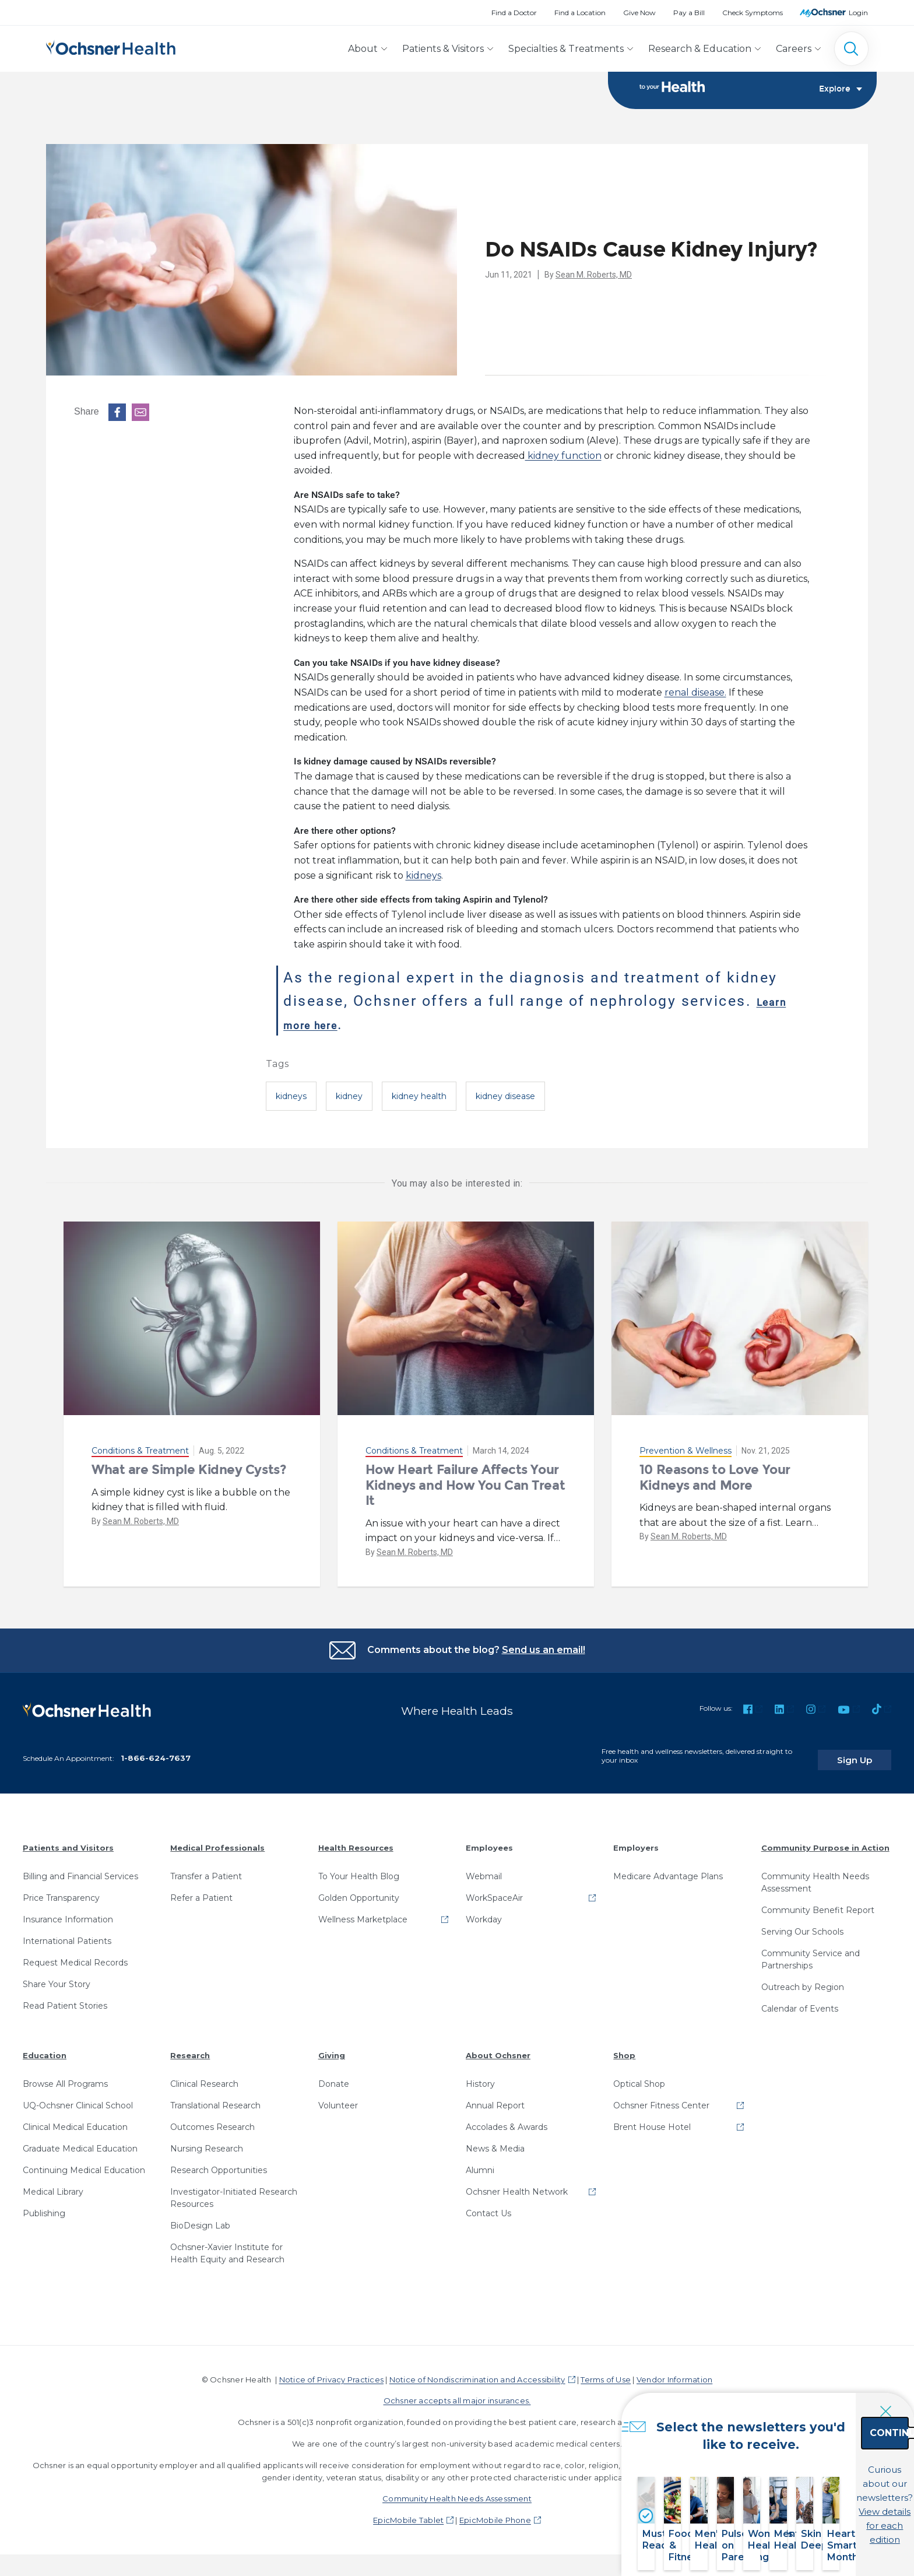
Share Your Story (56, 1976)
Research (190, 2047)
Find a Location (580, 12)
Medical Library (53, 2183)
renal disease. (695, 693)
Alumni (480, 2162)
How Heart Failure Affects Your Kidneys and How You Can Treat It (465, 1486)
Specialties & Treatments (566, 48)
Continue (823, 2459)
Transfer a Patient (206, 1868)
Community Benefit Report (817, 1902)
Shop (624, 2047)
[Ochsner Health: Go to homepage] (110, 46)
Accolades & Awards (506, 2119)
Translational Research (215, 2097)
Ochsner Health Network (517, 2183)
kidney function (563, 456)
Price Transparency (61, 1889)
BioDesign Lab (200, 2217)
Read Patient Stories (65, 1997)
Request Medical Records (75, 1954)
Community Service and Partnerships (810, 1951)
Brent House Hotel (652, 2119)
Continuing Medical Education (84, 2162)
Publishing (44, 2205)
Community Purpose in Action (825, 1840)
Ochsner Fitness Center (661, 2097)
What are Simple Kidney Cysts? (189, 1471)
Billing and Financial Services (80, 1868)
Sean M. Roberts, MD (594, 275)
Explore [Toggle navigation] (840, 91)
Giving (331, 2047)
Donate (333, 2075)
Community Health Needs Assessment (815, 1874)
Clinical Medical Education (75, 2119)
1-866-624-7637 (156, 1749)
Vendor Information (674, 2371)
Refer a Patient (201, 1889)
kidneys (423, 876)
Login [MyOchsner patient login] (858, 12)
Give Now (639, 12)
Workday (484, 1911)
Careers (793, 48)
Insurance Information (68, 1911)
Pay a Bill (689, 12)
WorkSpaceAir (494, 1889)
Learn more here (346, 1024)
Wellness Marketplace (362, 1911)
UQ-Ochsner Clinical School (78, 2097)
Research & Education (699, 48)
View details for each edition (822, 2510)
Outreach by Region (802, 1979)
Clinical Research (204, 2075)
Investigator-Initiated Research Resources (233, 2189)
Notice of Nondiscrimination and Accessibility (477, 2371)
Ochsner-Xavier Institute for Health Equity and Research (227, 2245)
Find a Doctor (514, 12)
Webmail (484, 1868)
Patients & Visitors (443, 48)
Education (44, 2047)
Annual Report (495, 2097)
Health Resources (355, 1840)
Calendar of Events (799, 2000)
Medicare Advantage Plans (668, 1868)
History (480, 2075)
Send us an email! (543, 1650)
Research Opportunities (218, 2162)
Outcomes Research (212, 2119)
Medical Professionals (217, 1840)
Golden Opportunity (358, 1889)
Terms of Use (606, 2371)
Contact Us (488, 2205)
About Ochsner (498, 2047)
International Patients (67, 1933)
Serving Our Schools (802, 1923)
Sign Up (869, 1752)
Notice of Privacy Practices (331, 2371)
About (363, 48)
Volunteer (338, 2097)
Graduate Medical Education (80, 2140)
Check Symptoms (752, 12)
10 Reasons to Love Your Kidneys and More (714, 1478)
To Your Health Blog (358, 1868)
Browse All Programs (65, 2075)
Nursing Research (206, 2140)
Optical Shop (639, 2075)
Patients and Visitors (68, 1840)
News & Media (495, 2140)
